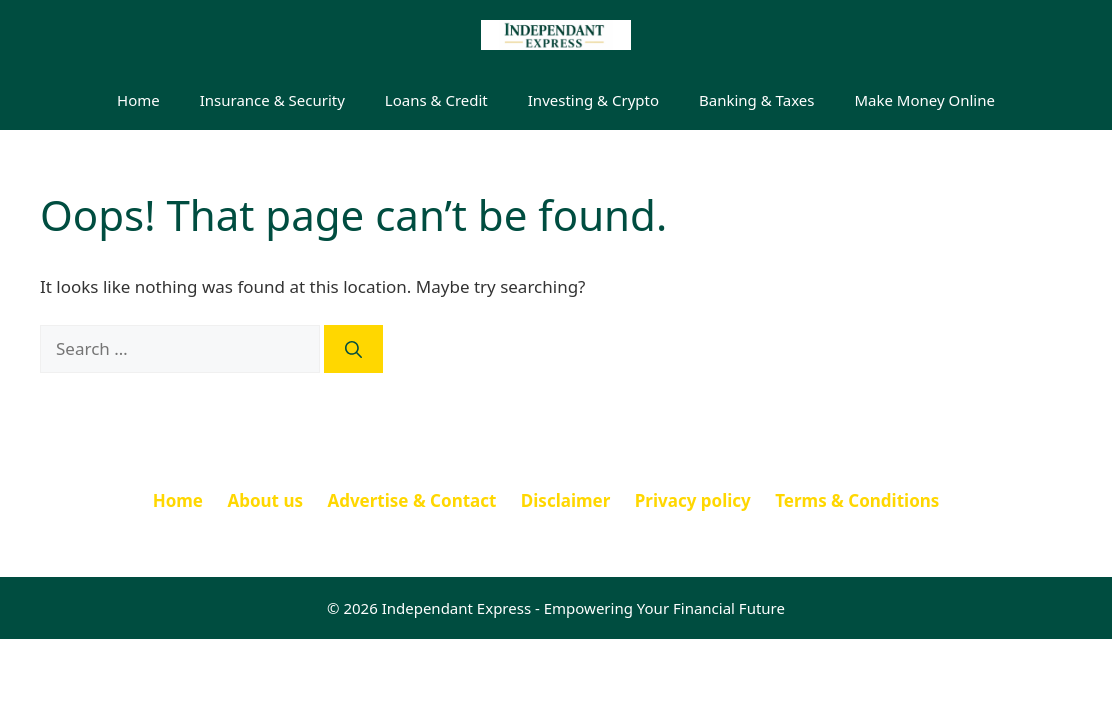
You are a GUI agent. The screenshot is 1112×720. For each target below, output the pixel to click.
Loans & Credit (436, 100)
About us (265, 500)
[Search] (353, 349)
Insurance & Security (272, 100)
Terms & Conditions (857, 500)
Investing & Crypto (593, 100)
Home (138, 100)
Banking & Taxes (756, 100)
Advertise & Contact (411, 500)
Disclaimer (566, 500)
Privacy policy (693, 500)
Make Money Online (924, 100)
